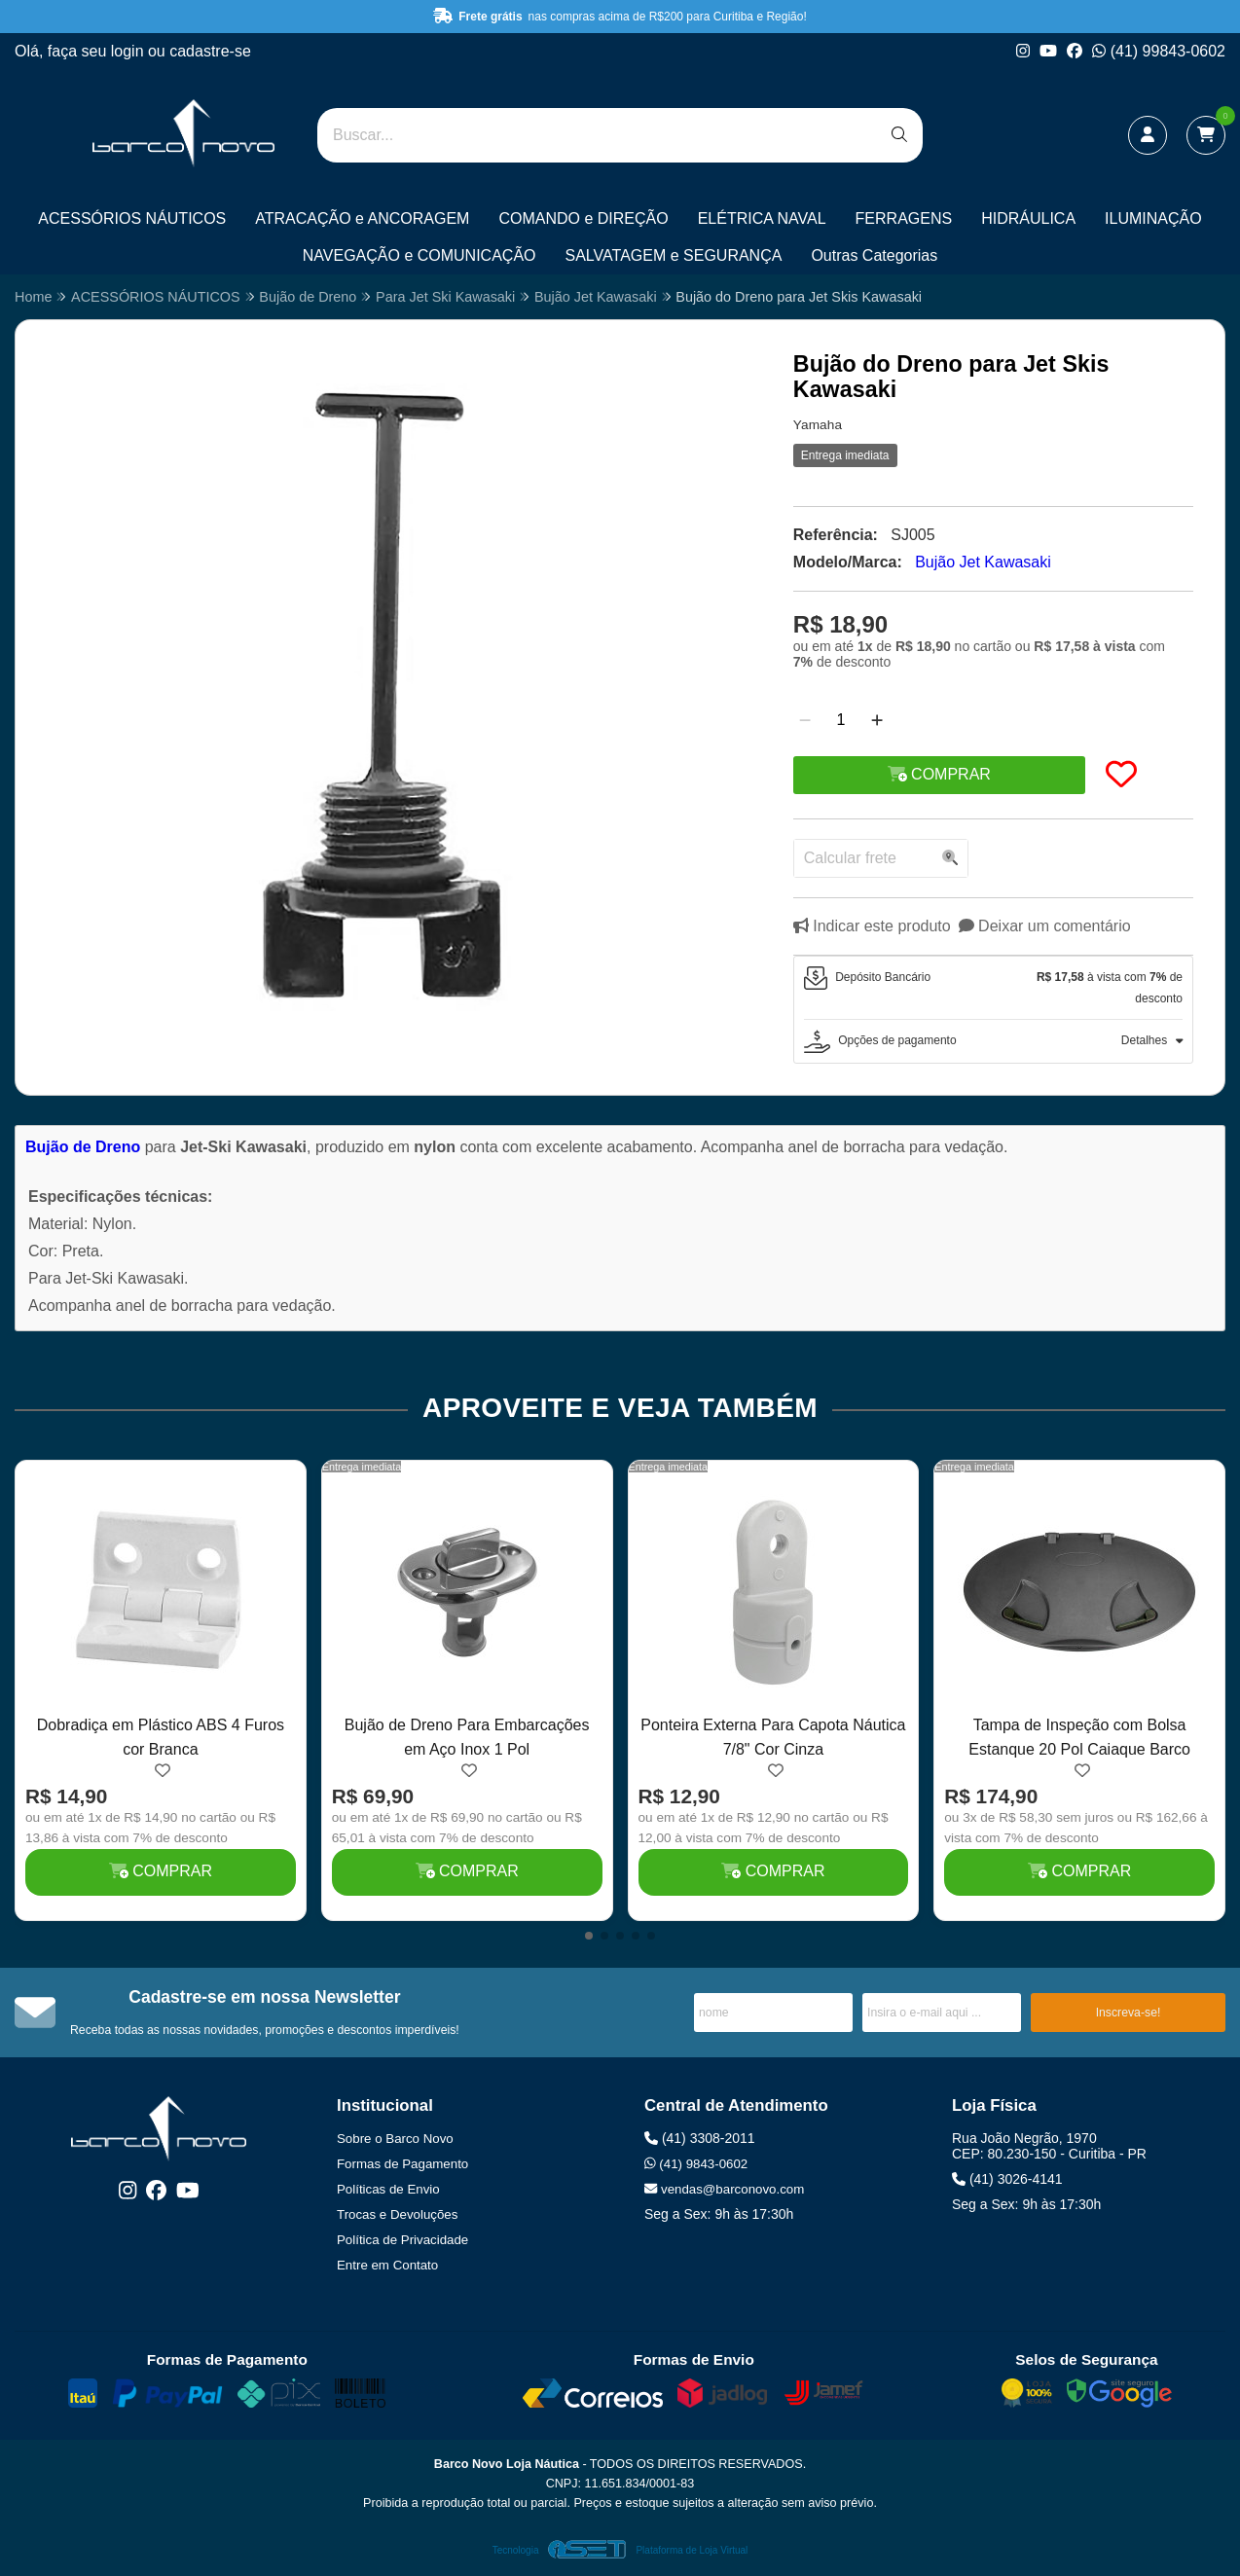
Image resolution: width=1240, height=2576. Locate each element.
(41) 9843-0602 (696, 2164)
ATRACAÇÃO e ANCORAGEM (362, 218)
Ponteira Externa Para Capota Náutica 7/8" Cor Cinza (772, 1737)
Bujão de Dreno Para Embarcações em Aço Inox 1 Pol (467, 1737)
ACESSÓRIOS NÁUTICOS (132, 218)
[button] (589, 1936)
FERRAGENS (904, 218)
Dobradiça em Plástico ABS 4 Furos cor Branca (160, 1737)
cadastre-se (210, 51)
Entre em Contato (387, 2265)
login (129, 51)
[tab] (993, 988)
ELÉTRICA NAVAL (762, 218)
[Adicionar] (877, 720)
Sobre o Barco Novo (395, 2138)
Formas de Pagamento (402, 2164)
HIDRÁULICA (1028, 218)
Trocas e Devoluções (397, 2214)
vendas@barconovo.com (724, 2189)
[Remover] (805, 720)
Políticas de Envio (388, 2189)
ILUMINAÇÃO (1153, 218)
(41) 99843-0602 (1158, 51)
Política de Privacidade (402, 2239)
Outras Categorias (874, 255)
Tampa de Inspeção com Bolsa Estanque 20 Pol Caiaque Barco (1079, 1737)
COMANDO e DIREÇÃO (583, 218)
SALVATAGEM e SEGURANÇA (674, 255)
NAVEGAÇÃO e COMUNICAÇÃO (419, 255)
